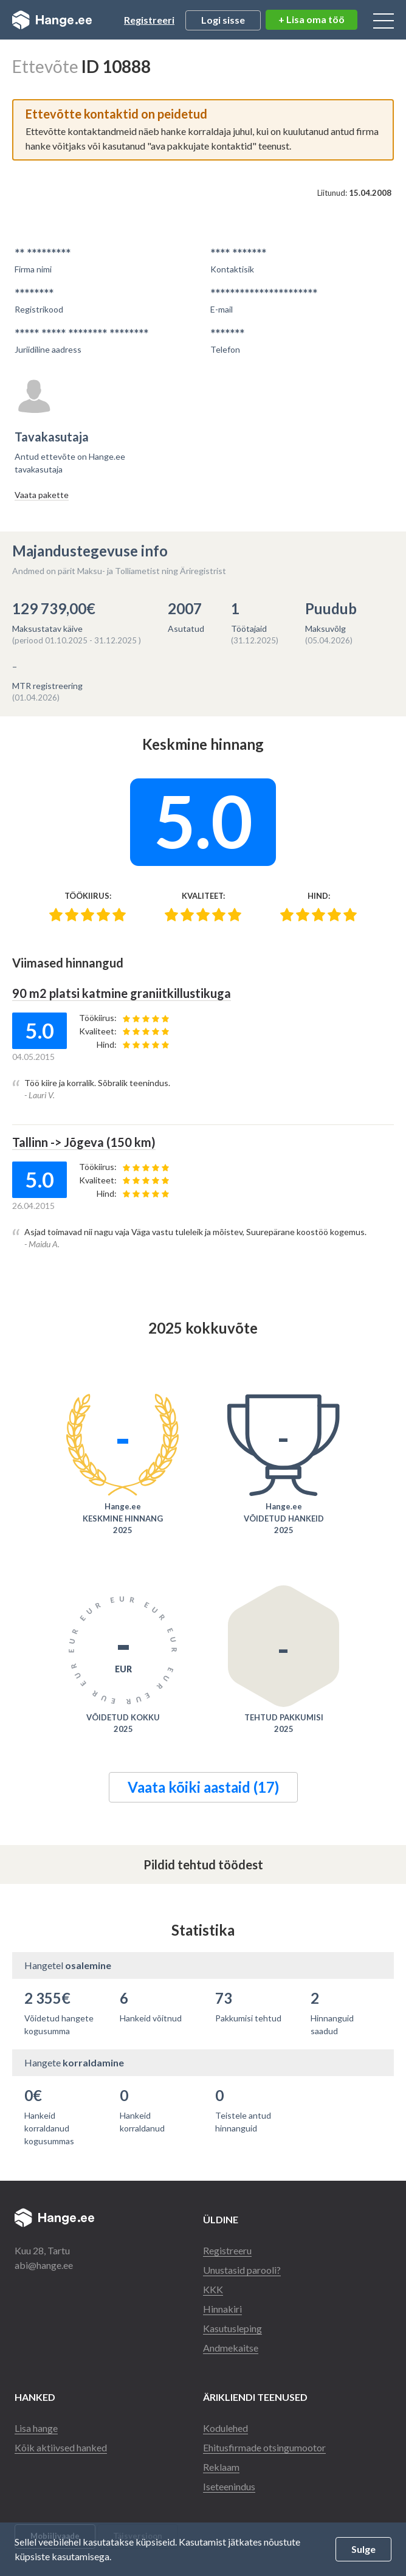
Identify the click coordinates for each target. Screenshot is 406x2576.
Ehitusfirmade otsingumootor (264, 2447)
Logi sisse (223, 20)
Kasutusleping (232, 2328)
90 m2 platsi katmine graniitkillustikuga (121, 993)
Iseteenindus (229, 2486)
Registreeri (149, 20)
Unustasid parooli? (242, 2270)
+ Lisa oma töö (311, 19)
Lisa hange (36, 2428)
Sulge (363, 2549)
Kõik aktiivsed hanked (61, 2447)
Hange (52, 20)
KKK (213, 2289)
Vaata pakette (42, 495)
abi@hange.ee (44, 2265)
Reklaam (221, 2467)
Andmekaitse (230, 2347)
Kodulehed (225, 2428)
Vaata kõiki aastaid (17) (203, 1787)
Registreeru (227, 2250)
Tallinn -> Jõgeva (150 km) (84, 1142)
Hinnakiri (222, 2309)
